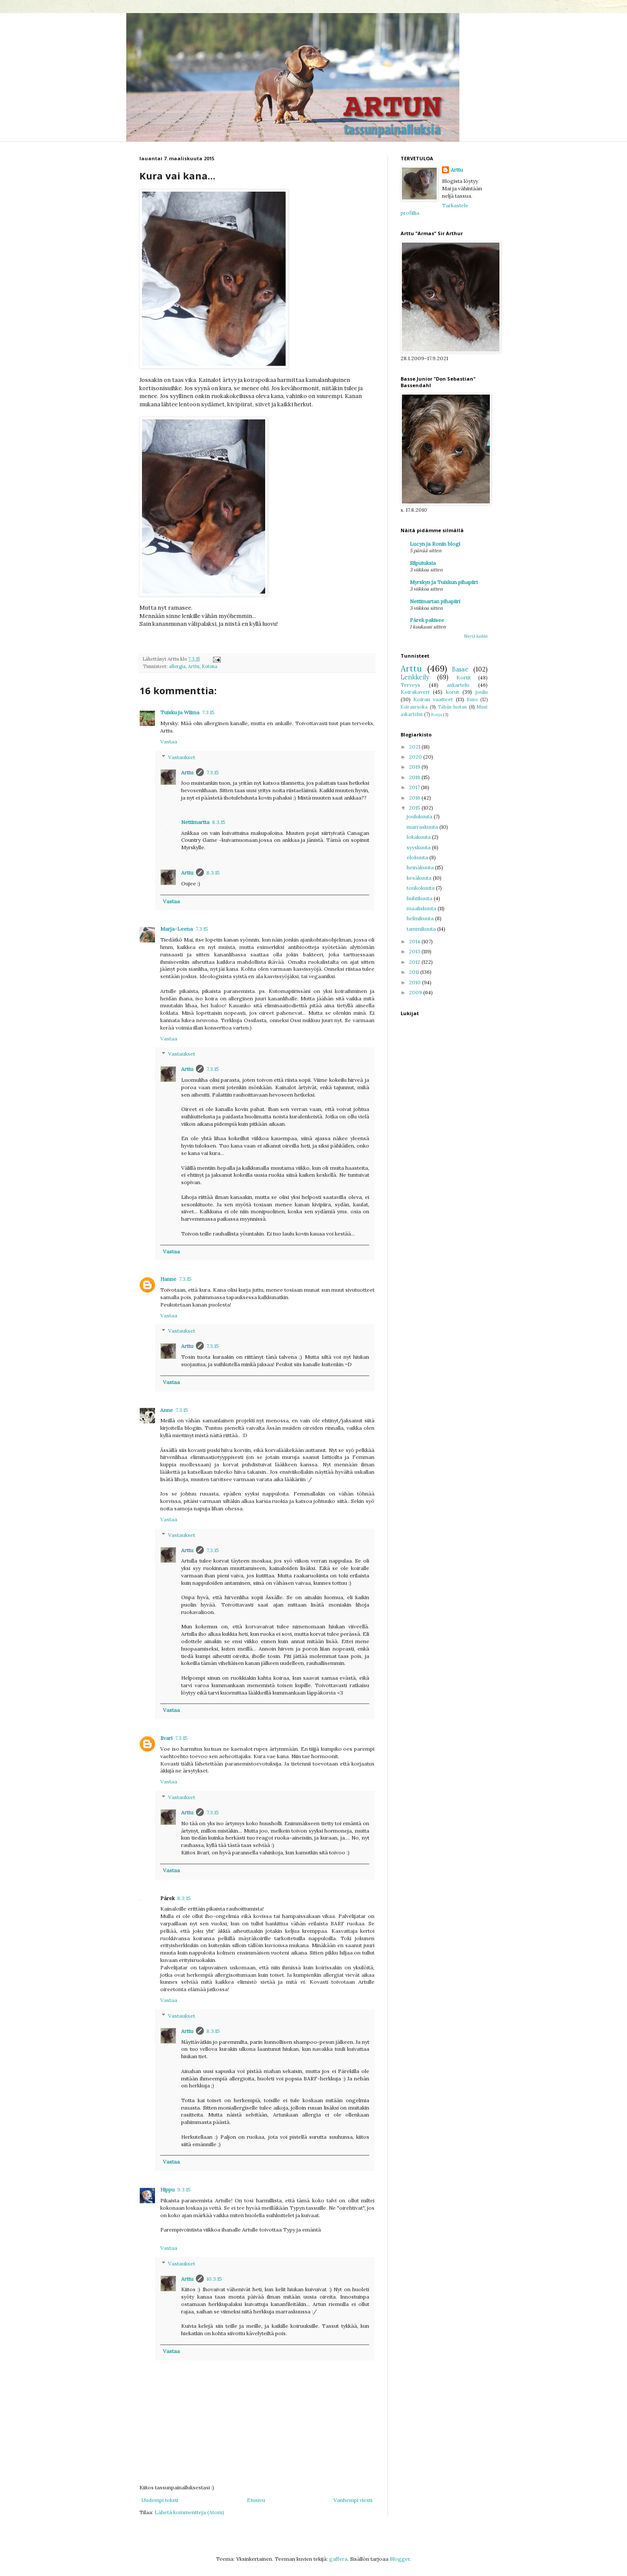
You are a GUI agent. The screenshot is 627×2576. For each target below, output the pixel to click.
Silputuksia (423, 563)
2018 (415, 777)
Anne (166, 1410)
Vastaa (168, 741)
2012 (415, 962)
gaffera (338, 2559)
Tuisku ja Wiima (179, 712)
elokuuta (418, 857)
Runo (472, 699)
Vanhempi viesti (353, 2500)
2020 (416, 756)
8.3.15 (219, 822)
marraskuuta (423, 827)
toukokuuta (421, 888)
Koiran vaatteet (433, 699)
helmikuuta (421, 918)
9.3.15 (184, 2189)
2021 (415, 746)
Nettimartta (195, 822)
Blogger (400, 2559)
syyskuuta (419, 847)
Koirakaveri (415, 692)
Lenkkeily (415, 677)
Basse (460, 669)
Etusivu (256, 2500)
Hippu (167, 2189)
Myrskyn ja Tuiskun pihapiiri (444, 582)
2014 (415, 941)
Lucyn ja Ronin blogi (435, 543)
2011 (414, 972)
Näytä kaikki (476, 636)
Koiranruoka (414, 707)
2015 (415, 807)
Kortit (463, 677)
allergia (177, 666)
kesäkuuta (420, 877)
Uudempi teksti (160, 2500)
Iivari (166, 1738)
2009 (416, 992)
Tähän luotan (452, 707)
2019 (415, 766)
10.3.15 (214, 2279)
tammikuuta (422, 928)
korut (452, 692)
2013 (415, 951)
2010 (415, 982)
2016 (415, 797)
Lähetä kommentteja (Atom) (189, 2512)
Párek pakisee (427, 620)
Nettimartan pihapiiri (435, 601)
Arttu (193, 666)
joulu (481, 692)
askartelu (458, 685)
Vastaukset (181, 757)
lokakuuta (419, 837)
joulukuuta (420, 816)
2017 (415, 787)
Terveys (410, 685)
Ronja (436, 714)
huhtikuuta (420, 898)
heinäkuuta (421, 867)
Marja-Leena (176, 928)
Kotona (209, 666)
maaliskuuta (422, 908)
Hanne (168, 1279)
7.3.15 (208, 712)
